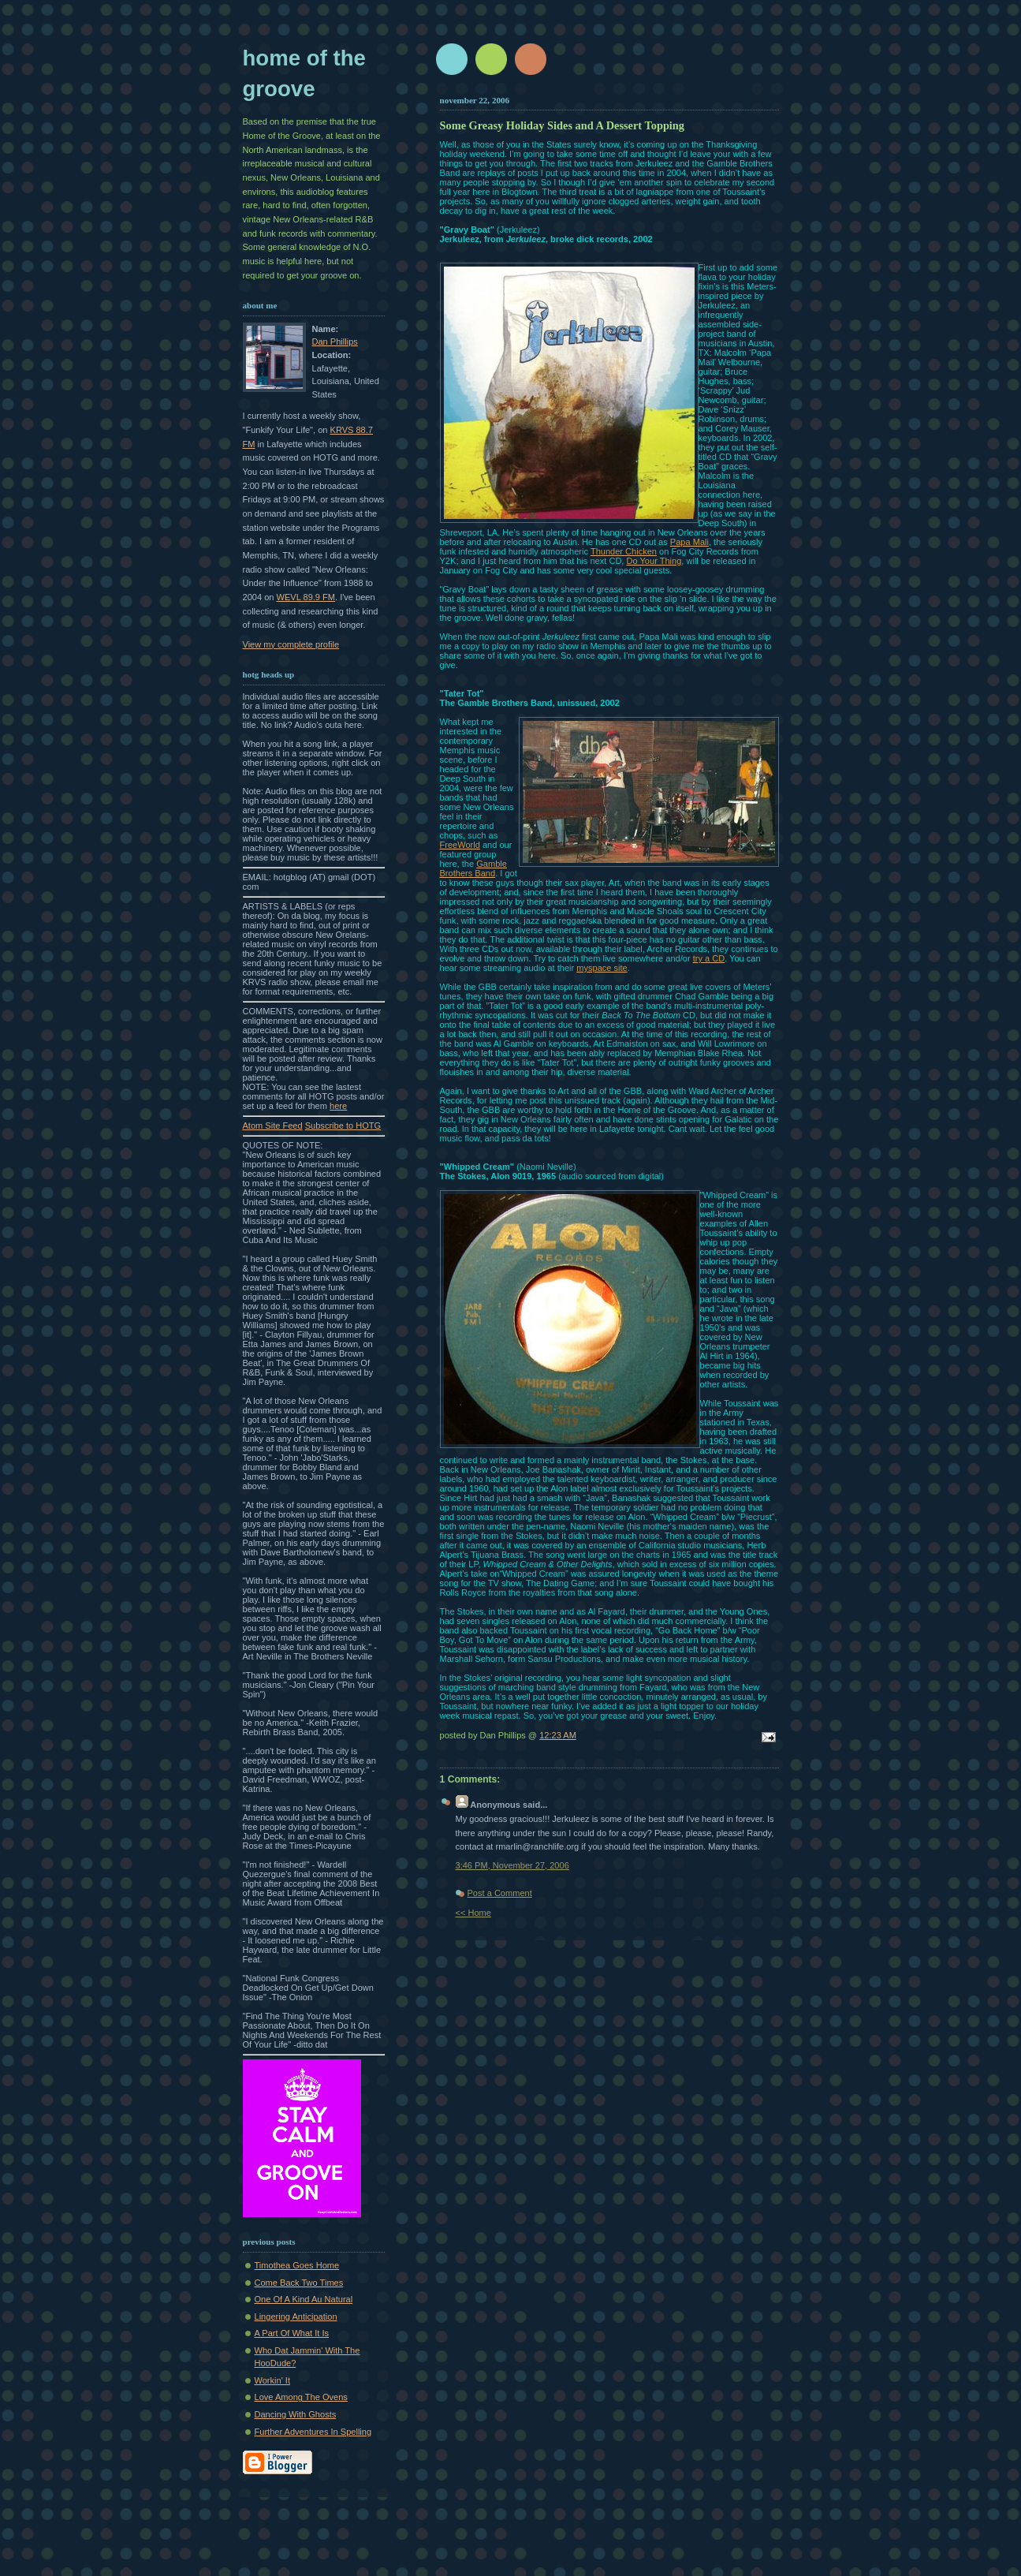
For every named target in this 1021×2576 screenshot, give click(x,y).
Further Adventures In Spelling (313, 2431)
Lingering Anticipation (296, 2316)
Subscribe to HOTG (343, 1125)
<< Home (473, 1912)
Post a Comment (500, 1893)
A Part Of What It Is (292, 2333)
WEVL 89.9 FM (306, 597)
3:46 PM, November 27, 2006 (512, 1865)
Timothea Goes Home (297, 2265)
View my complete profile (291, 644)
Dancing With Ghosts (296, 2414)
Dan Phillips (335, 341)
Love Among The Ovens (301, 2397)
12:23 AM (557, 1735)
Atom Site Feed (273, 1125)
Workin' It (273, 2380)
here (338, 1106)
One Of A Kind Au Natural (304, 2299)
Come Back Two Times (299, 2282)
